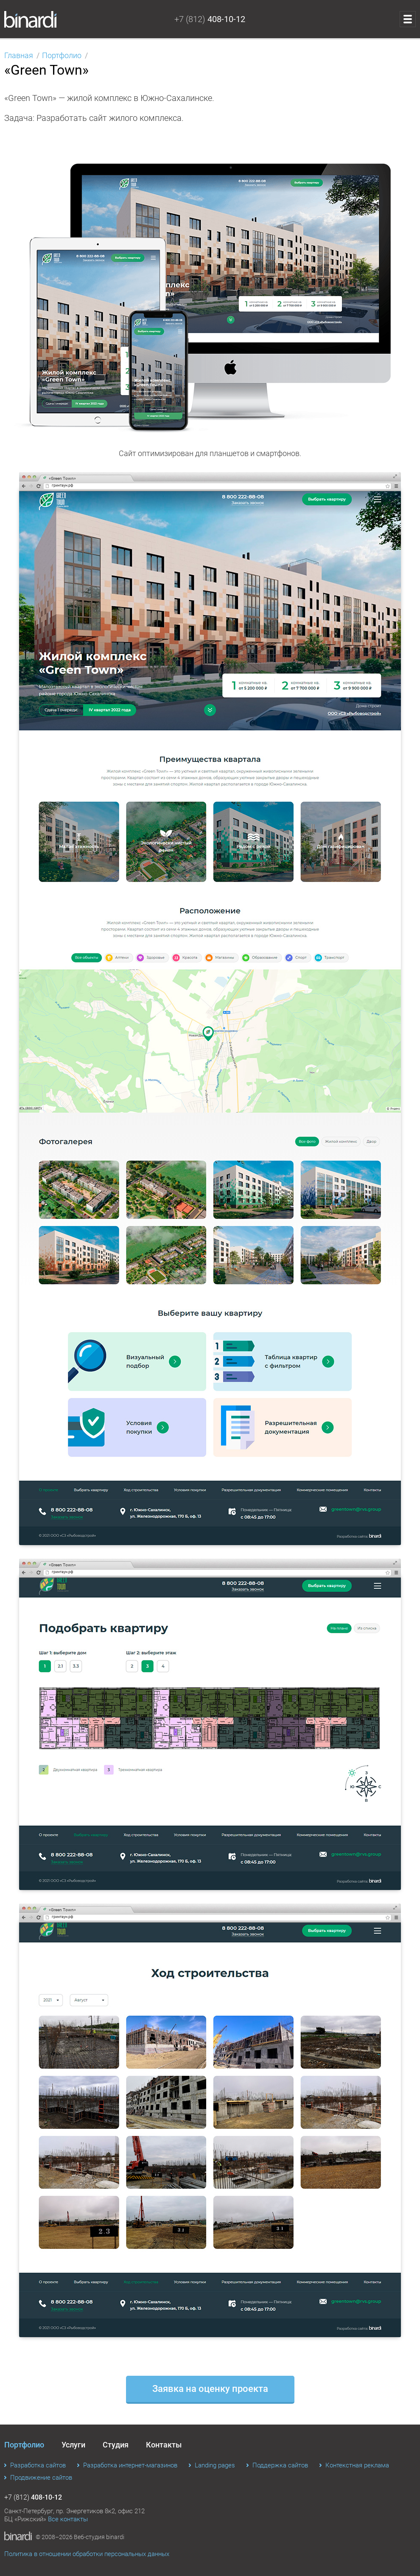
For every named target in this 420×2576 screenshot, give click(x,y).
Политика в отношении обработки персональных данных (86, 2554)
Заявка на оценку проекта (210, 2388)
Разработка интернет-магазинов (130, 2465)
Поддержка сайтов (280, 2465)
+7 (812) (209, 19)
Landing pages (215, 2465)
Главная (18, 55)
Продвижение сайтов (41, 2477)
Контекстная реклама (357, 2465)
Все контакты (68, 2519)
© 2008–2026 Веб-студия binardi (80, 2537)
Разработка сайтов (38, 2465)
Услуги (73, 2444)
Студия (116, 2444)
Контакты (164, 2444)
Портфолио (61, 55)
